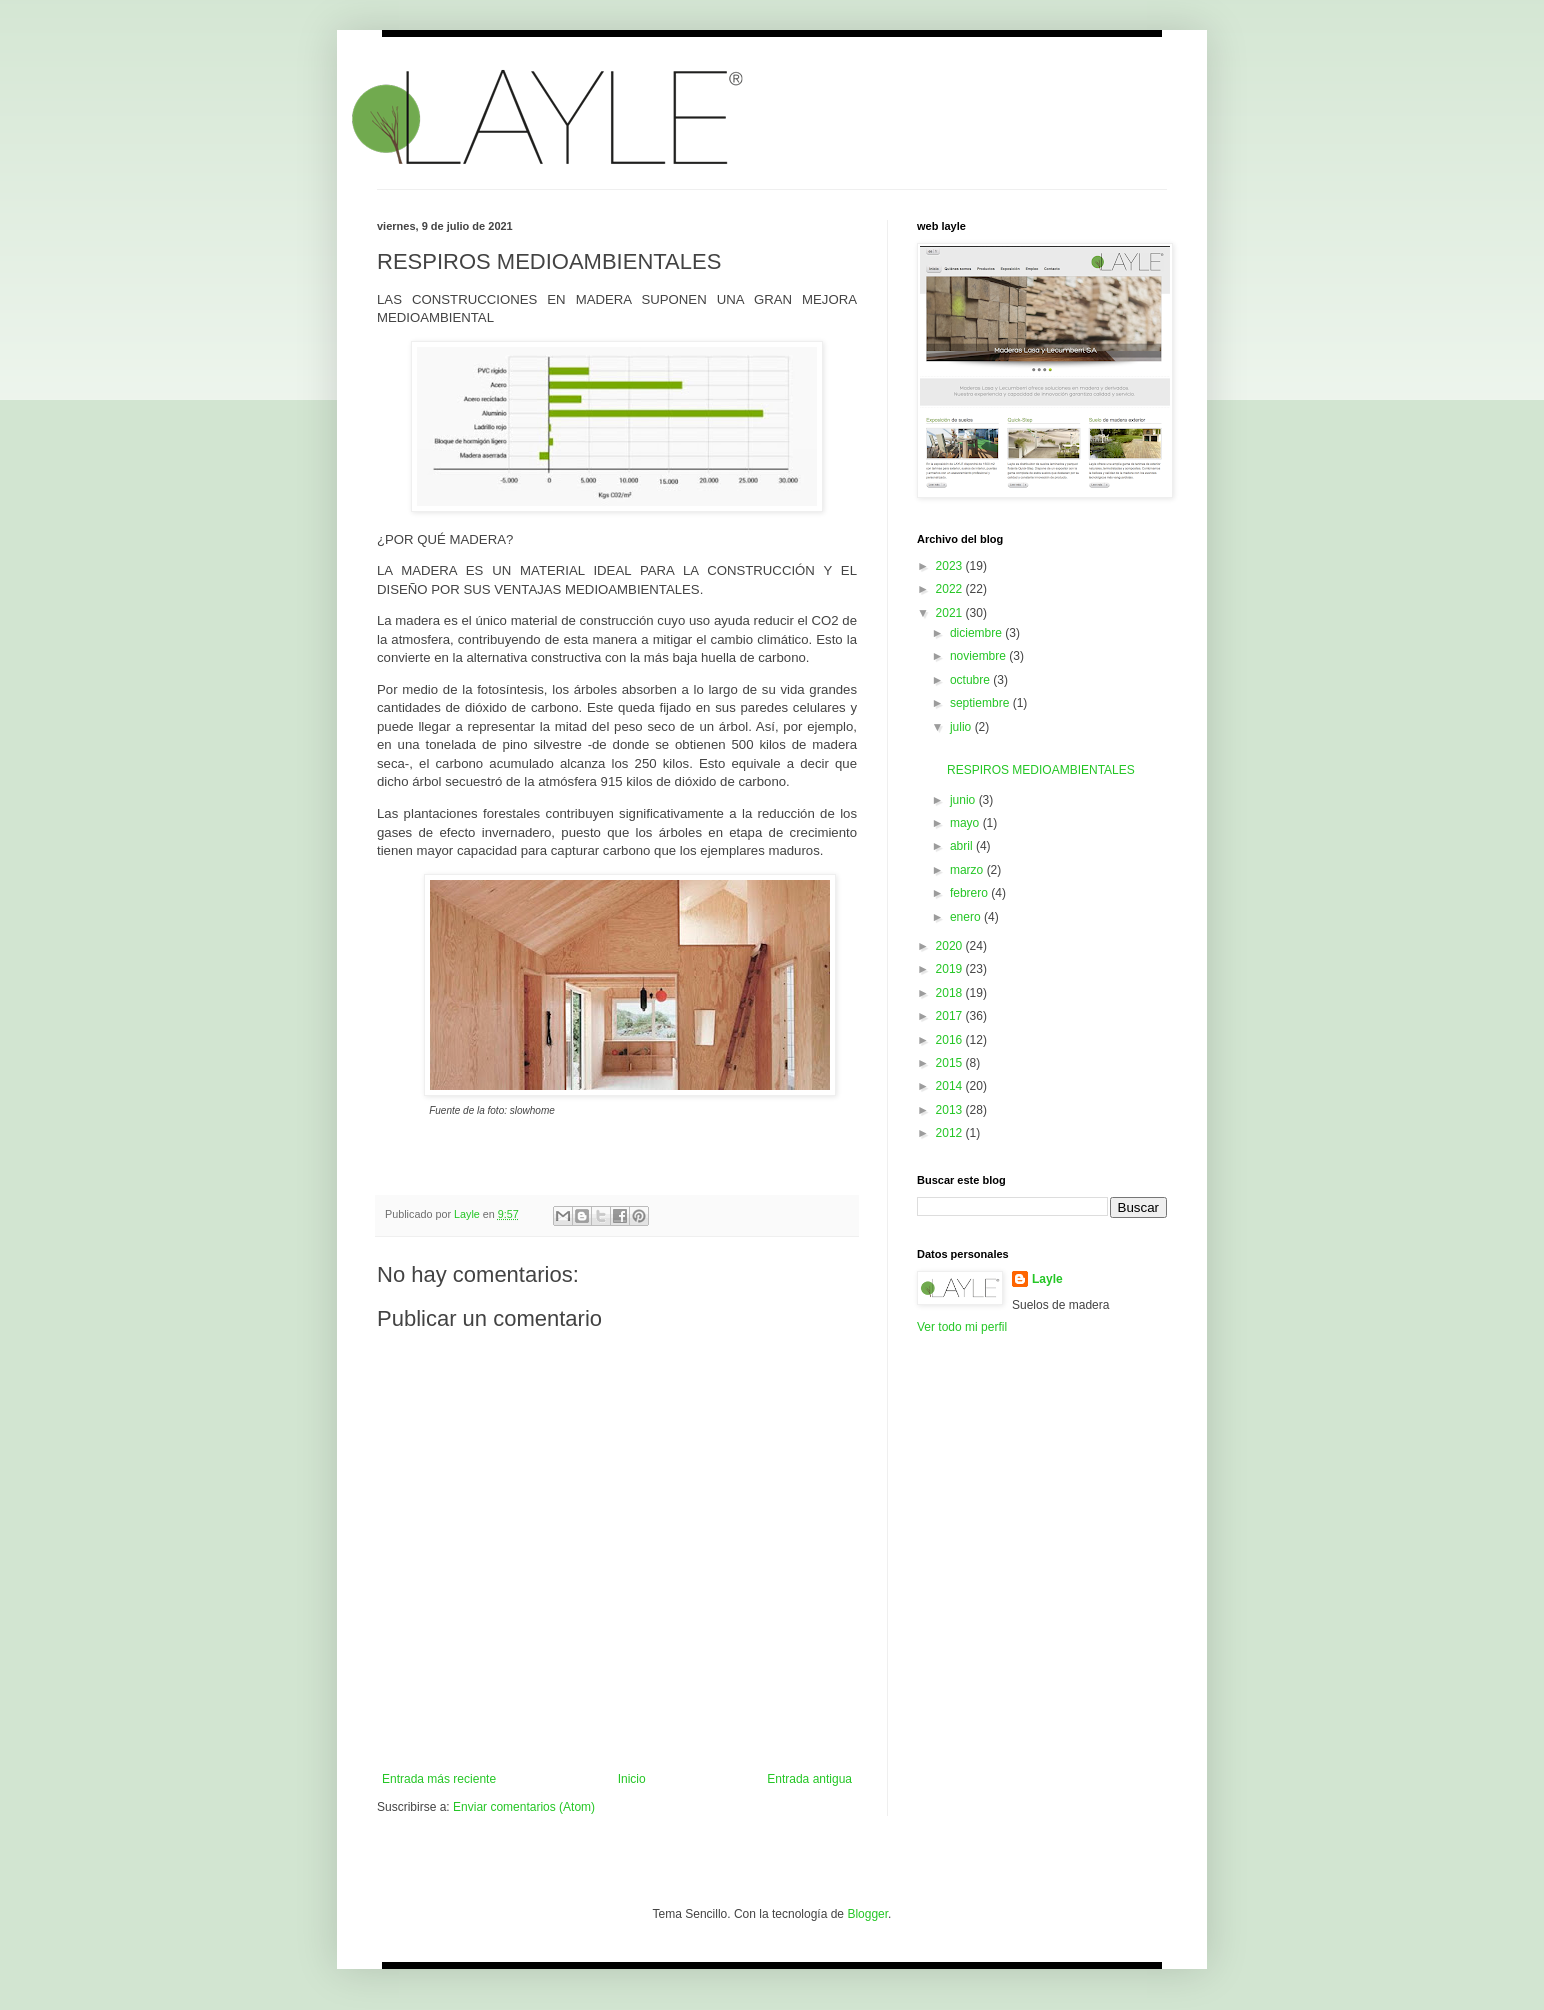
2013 (951, 1110)
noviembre (979, 656)
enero (967, 917)
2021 (951, 613)
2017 (951, 1016)
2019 (951, 969)
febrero (970, 893)
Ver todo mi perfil (962, 1327)
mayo (966, 823)
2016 (951, 1040)
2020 (951, 946)
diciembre (977, 633)
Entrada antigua (809, 1779)
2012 (951, 1133)
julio (962, 727)
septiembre (981, 703)
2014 (951, 1086)
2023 (951, 566)
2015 (951, 1063)
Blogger (867, 1914)
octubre (971, 680)
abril (963, 846)
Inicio (632, 1779)
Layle (1047, 1279)
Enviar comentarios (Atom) (524, 1807)
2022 (951, 589)
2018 (951, 993)
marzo (968, 870)
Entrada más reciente (439, 1779)
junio (964, 800)
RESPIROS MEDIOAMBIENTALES (1041, 770)
